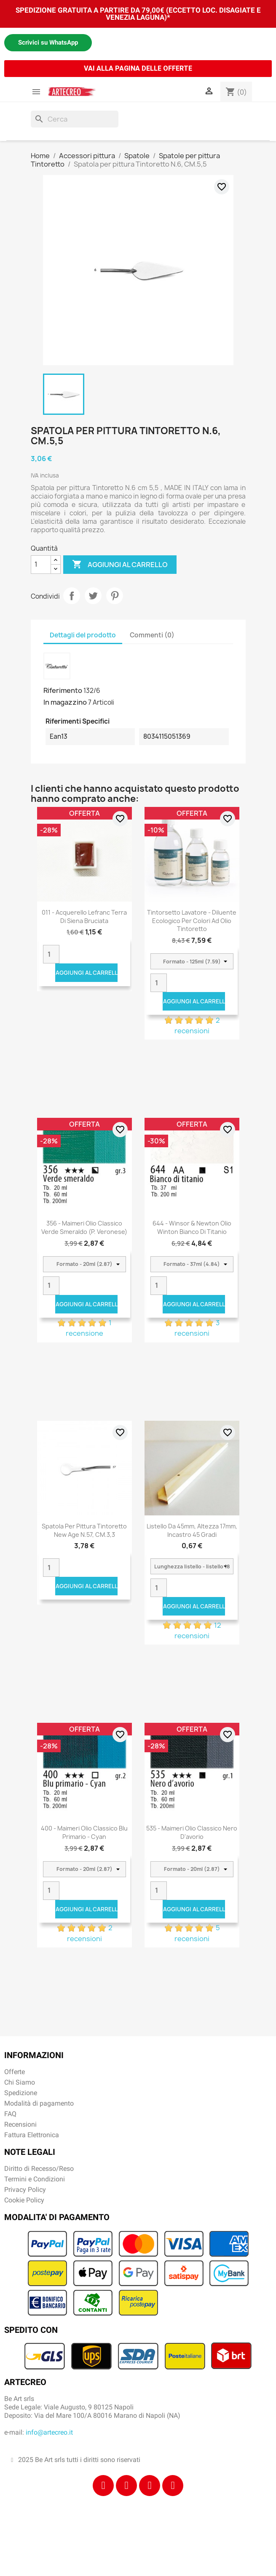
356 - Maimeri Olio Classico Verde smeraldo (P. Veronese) (84, 1227)
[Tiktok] (149, 2485)
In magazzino (65, 702)
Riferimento (62, 690)
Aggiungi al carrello (120, 564)
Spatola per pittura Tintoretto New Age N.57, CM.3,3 (84, 1530)
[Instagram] (126, 2485)
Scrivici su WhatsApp (48, 42)
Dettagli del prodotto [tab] (83, 635)
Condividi (71, 595)
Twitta (93, 595)
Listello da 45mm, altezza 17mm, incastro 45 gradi (192, 1530)
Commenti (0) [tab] (152, 635)
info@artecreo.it (49, 2432)
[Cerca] (74, 119)
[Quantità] (41, 564)
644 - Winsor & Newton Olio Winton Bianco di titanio (192, 1227)
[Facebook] (103, 2485)
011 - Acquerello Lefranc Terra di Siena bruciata (84, 916)
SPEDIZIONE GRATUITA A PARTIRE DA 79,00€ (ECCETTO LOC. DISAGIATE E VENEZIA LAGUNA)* (138, 13)
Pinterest (114, 595)
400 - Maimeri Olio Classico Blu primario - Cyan (84, 1832)
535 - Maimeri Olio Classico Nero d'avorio (191, 1832)
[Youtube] (172, 2485)
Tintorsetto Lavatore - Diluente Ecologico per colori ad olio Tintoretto (191, 920)
